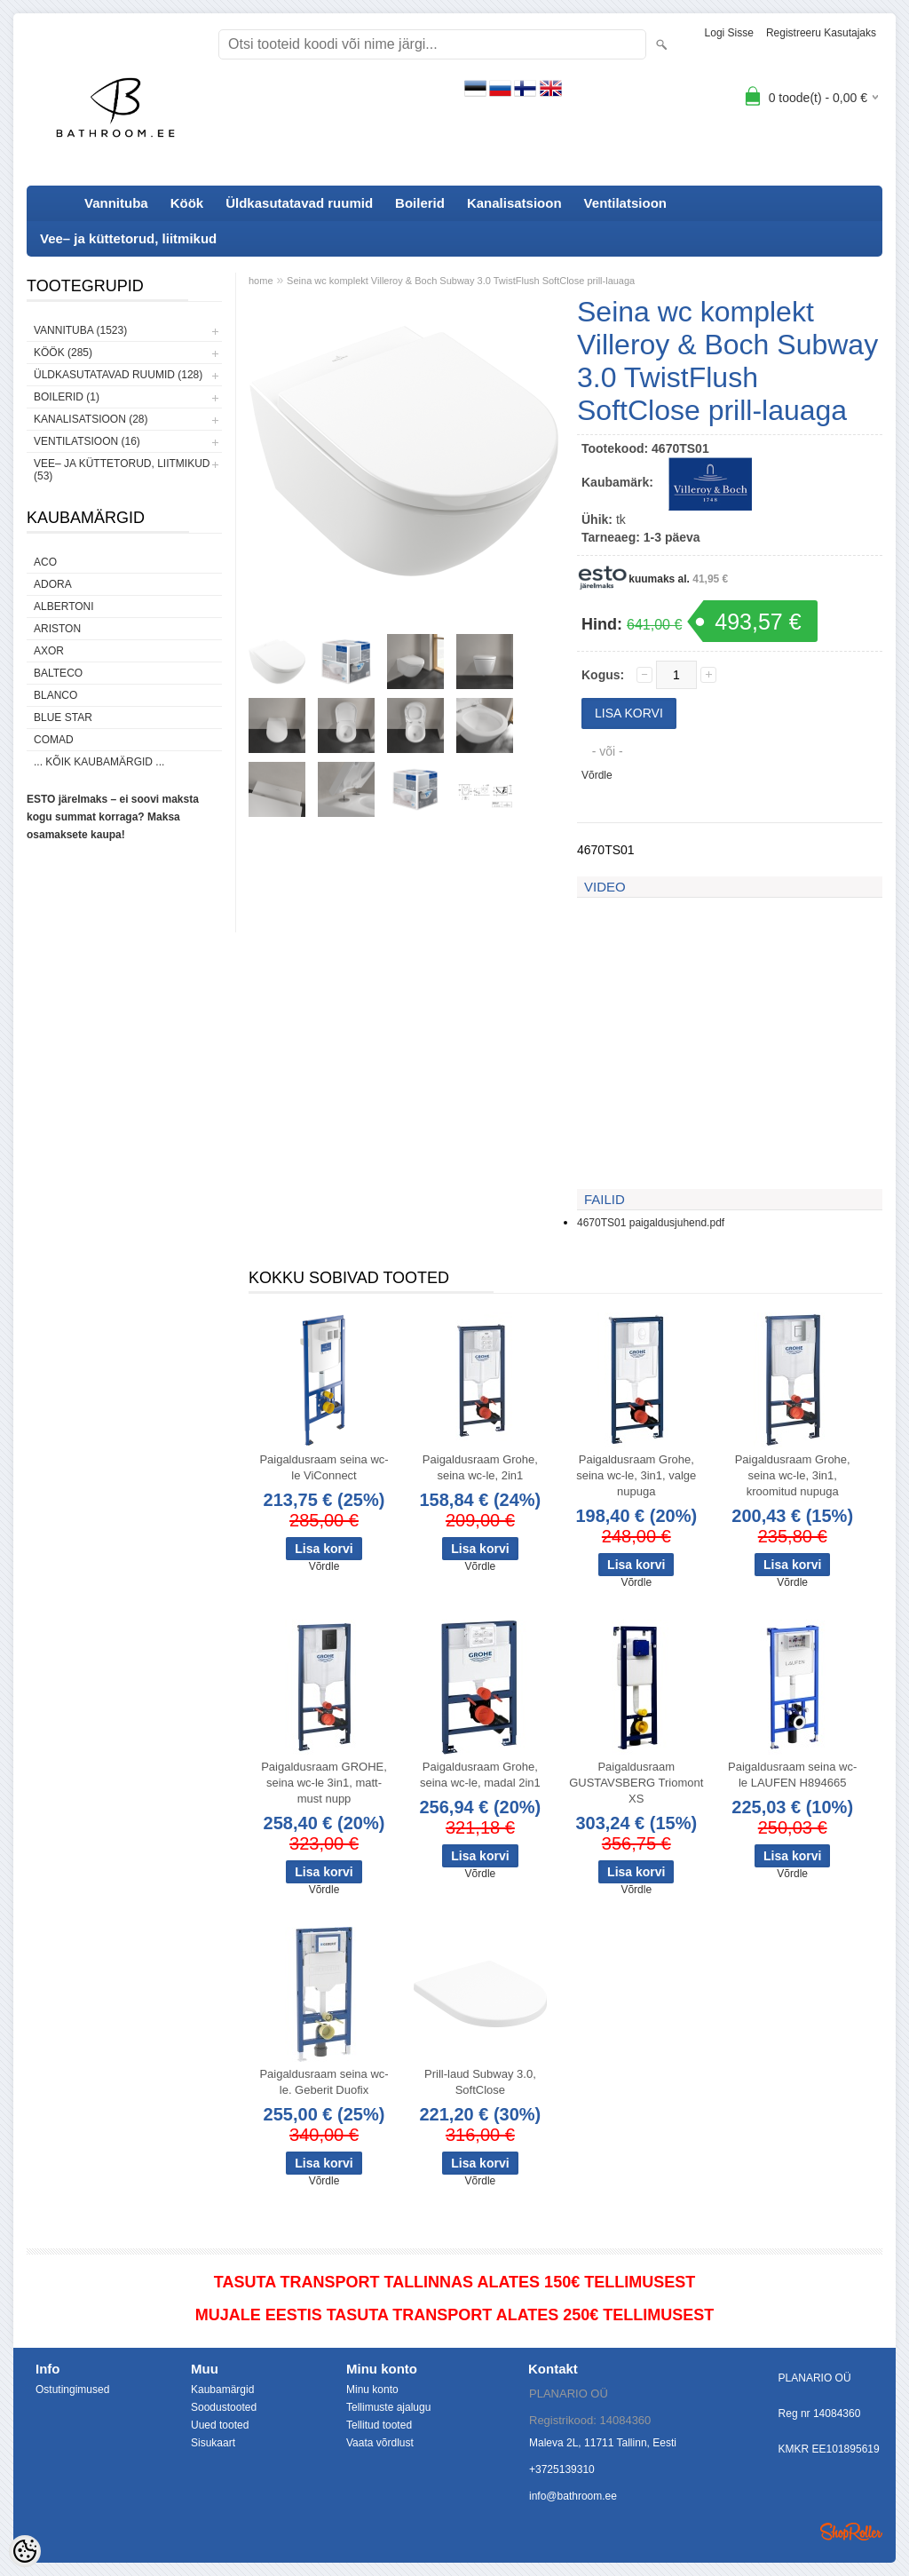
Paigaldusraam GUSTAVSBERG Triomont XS (636, 1782)
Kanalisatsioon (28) (90, 419)
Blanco (55, 695)
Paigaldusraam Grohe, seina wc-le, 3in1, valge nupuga (636, 1475)
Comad (54, 739)
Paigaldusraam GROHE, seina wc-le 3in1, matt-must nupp (324, 1782)
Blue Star (63, 717)
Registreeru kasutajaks (821, 33)
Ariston (57, 628)
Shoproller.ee (851, 2531)
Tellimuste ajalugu (388, 2407)
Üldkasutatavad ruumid (299, 202)
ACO (45, 562)
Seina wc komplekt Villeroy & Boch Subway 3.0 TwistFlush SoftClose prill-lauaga (461, 280)
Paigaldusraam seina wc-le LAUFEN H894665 (792, 1774)
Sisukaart (213, 2443)
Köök (187, 202)
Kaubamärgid (222, 2389)
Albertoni (64, 606)
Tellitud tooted (379, 2425)
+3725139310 (562, 2469)
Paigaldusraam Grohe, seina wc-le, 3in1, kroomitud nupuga (792, 1475)
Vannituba (116, 202)
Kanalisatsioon (514, 202)
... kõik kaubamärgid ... (99, 762)
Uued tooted (220, 2425)
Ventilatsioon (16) (87, 441)
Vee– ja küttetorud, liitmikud (128, 238)
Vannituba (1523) (80, 330)
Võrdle (597, 775)
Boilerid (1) (66, 397)
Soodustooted (224, 2407)
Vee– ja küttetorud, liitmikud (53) (121, 469)
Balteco (58, 673)
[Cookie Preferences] (25, 2551)
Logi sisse (729, 33)
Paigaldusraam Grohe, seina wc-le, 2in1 (480, 1467)
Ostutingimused (72, 2389)
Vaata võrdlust (380, 2443)
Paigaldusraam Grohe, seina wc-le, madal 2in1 (480, 1774)
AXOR (49, 651)
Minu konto (372, 2389)
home (261, 280)
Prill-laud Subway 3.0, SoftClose (480, 2081)
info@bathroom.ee (573, 2496)
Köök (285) (63, 352)
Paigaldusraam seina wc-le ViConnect (323, 1467)
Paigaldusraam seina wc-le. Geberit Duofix (323, 2081)
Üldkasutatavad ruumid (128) (118, 375)
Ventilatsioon (625, 202)
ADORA (53, 584)
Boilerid (420, 202)
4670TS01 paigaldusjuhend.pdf (650, 1223)
